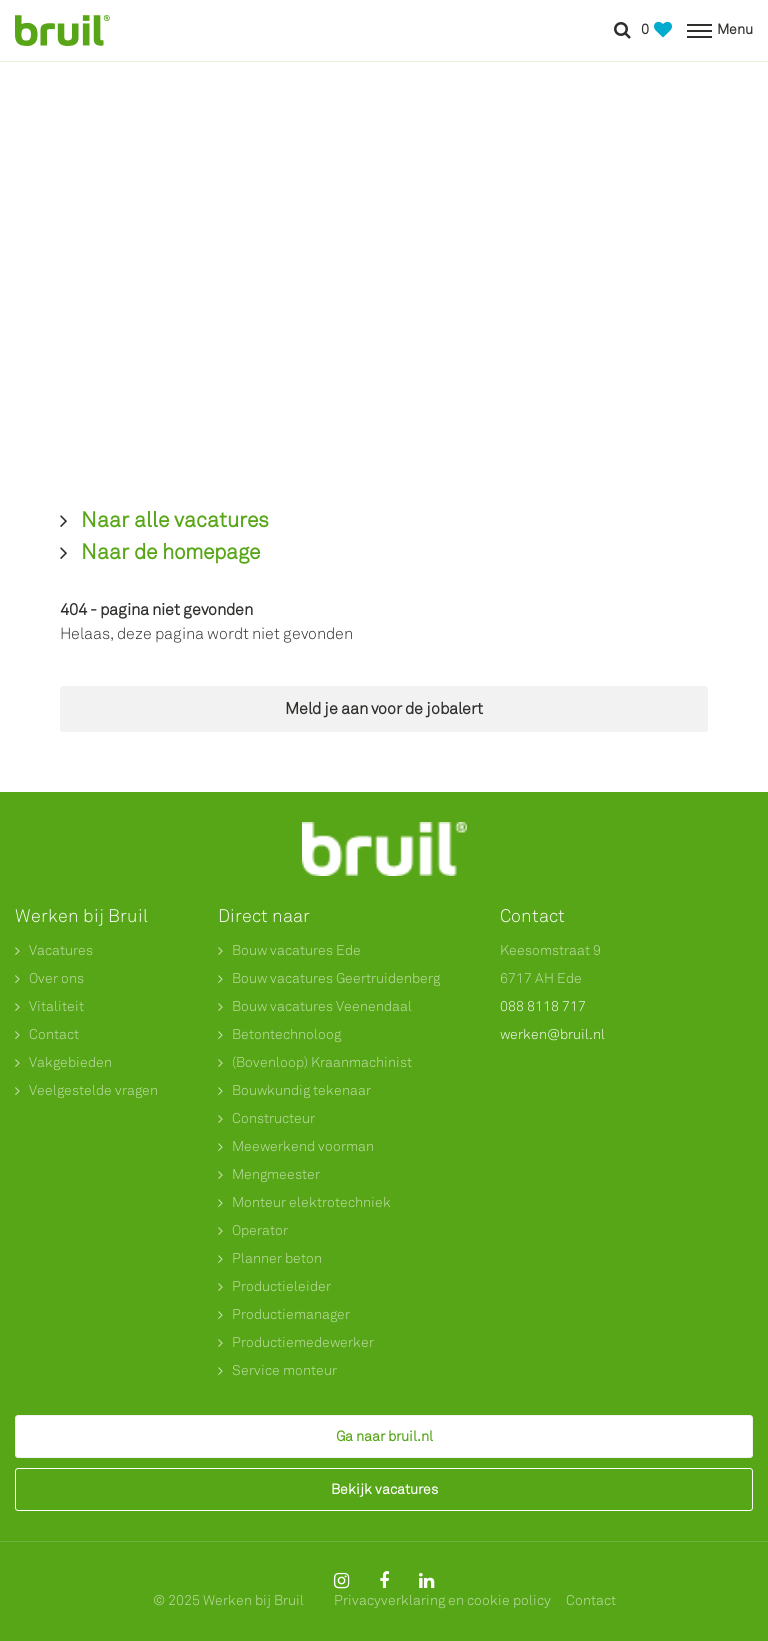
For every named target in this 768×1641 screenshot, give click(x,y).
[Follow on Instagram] (341, 1581)
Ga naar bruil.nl (384, 1436)
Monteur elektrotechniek (311, 1202)
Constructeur (273, 1118)
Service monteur (284, 1370)
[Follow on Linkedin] (426, 1581)
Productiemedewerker (303, 1342)
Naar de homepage (170, 552)
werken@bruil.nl (552, 1034)
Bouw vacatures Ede (296, 950)
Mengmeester (276, 1174)
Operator (260, 1230)
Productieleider (281, 1286)
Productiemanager (291, 1314)
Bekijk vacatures (384, 1489)
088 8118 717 (543, 1006)
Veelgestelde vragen (93, 1090)
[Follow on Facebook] (384, 1581)
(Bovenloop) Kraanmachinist (322, 1062)
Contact (54, 1034)
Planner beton (277, 1258)
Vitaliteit (56, 1006)
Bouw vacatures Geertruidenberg (336, 978)
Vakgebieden (70, 1062)
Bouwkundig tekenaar (301, 1090)
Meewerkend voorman (303, 1146)
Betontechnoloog (286, 1034)
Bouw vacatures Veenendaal (322, 1006)
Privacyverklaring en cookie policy (442, 1600)
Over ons (56, 978)
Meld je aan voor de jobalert (384, 708)
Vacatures (61, 950)
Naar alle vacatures (175, 520)
